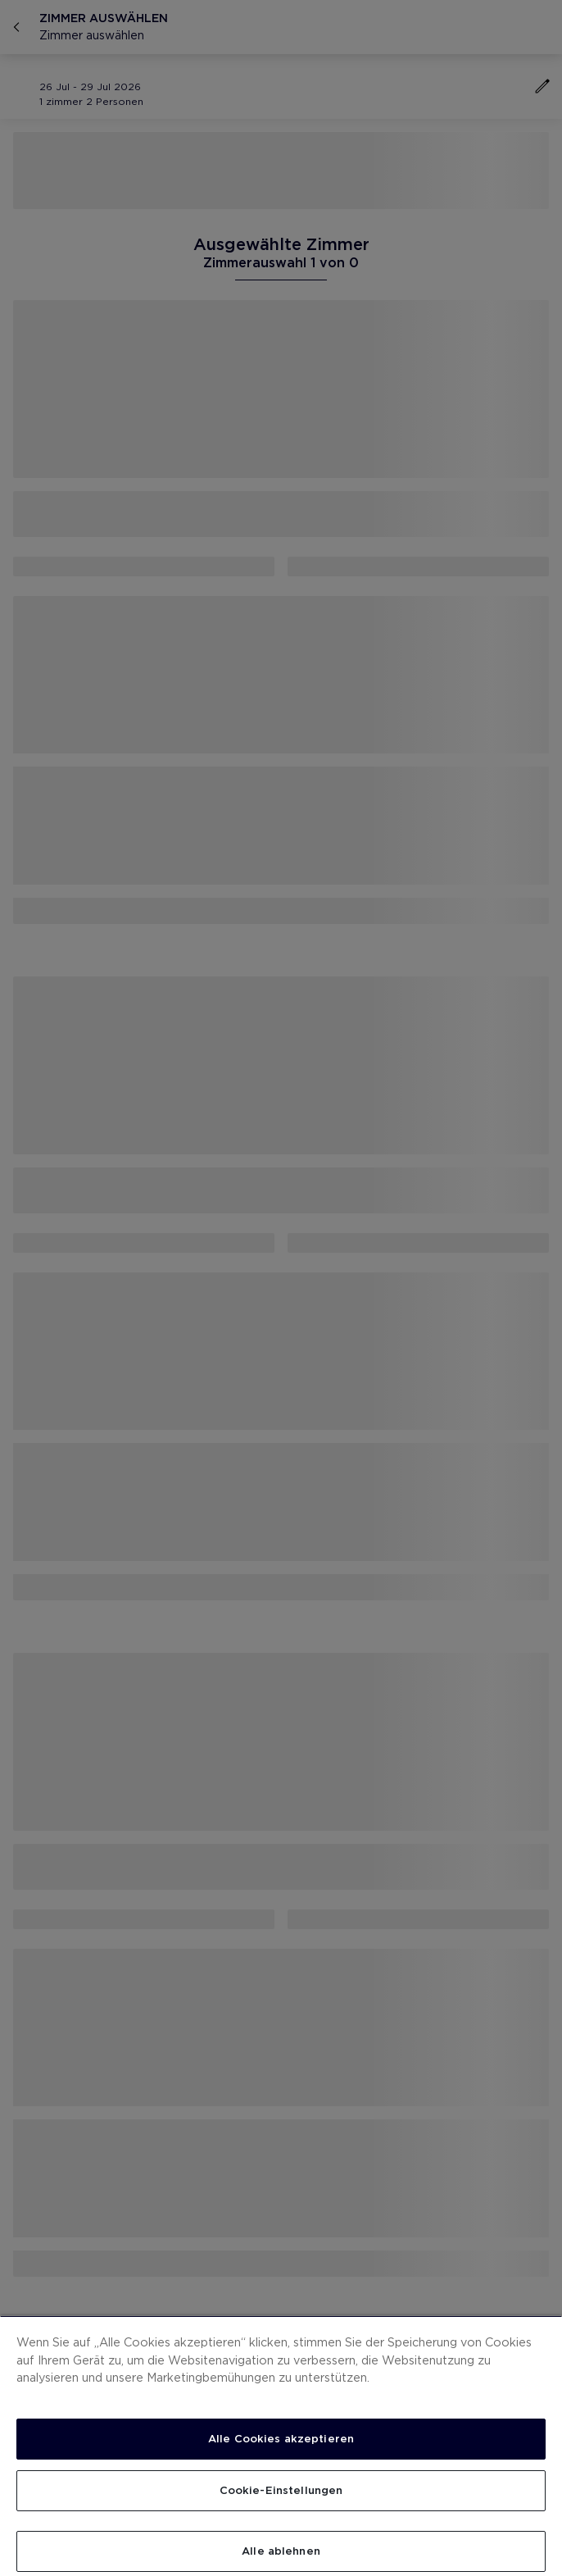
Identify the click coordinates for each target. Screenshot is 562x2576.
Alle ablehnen (281, 2551)
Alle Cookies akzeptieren (281, 2439)
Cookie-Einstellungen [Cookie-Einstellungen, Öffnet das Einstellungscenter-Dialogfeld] (281, 2490)
